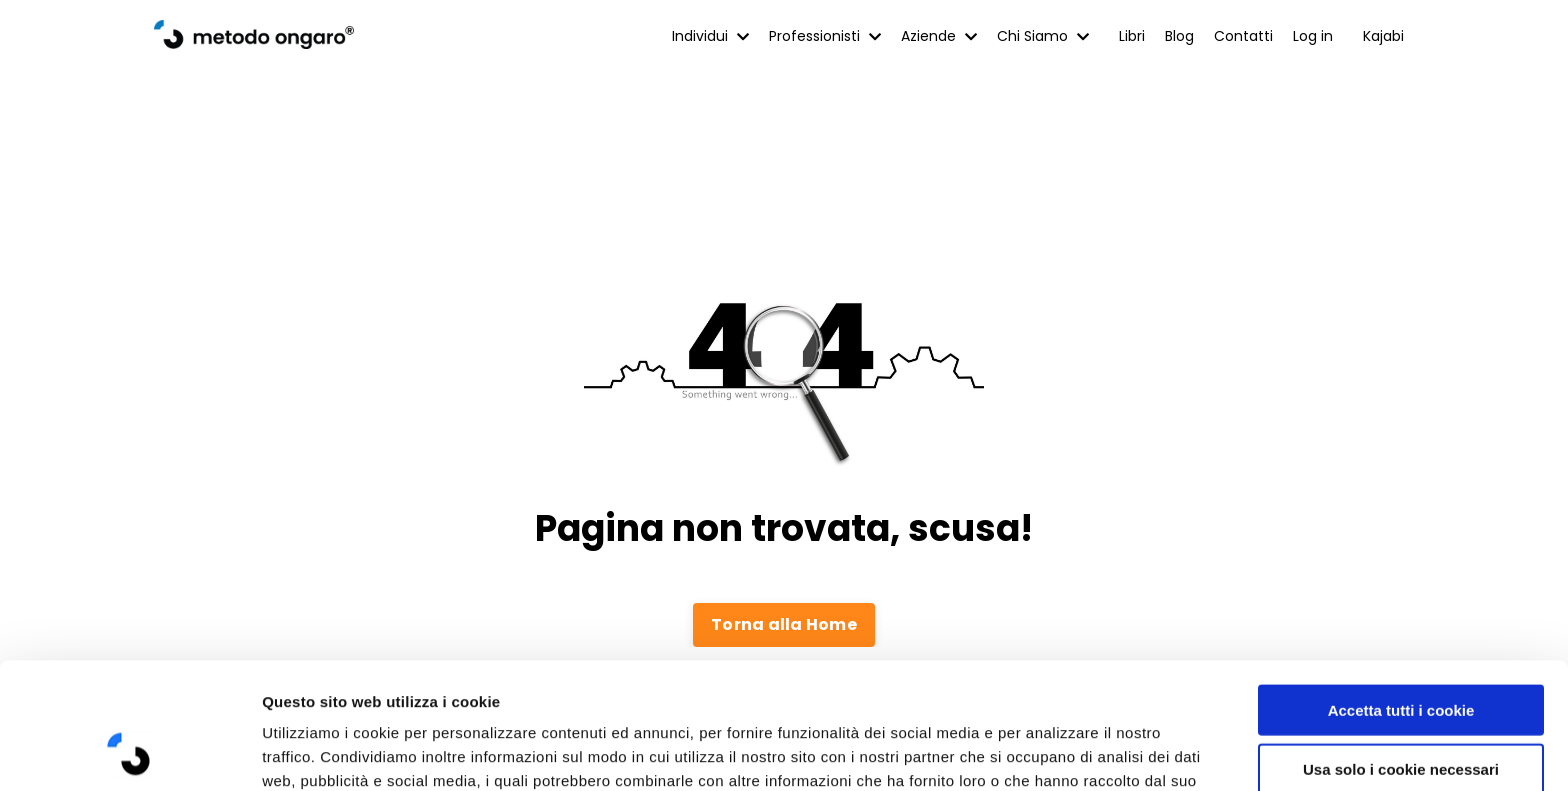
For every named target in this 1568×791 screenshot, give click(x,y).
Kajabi (1383, 36)
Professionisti (825, 36)
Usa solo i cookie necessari (1401, 650)
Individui (710, 36)
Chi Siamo (1043, 36)
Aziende (939, 36)
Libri (1132, 36)
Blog (1179, 36)
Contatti (1243, 36)
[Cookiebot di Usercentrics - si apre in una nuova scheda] (129, 752)
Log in (1313, 36)
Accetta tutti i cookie (1401, 591)
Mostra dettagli (1062, 751)
